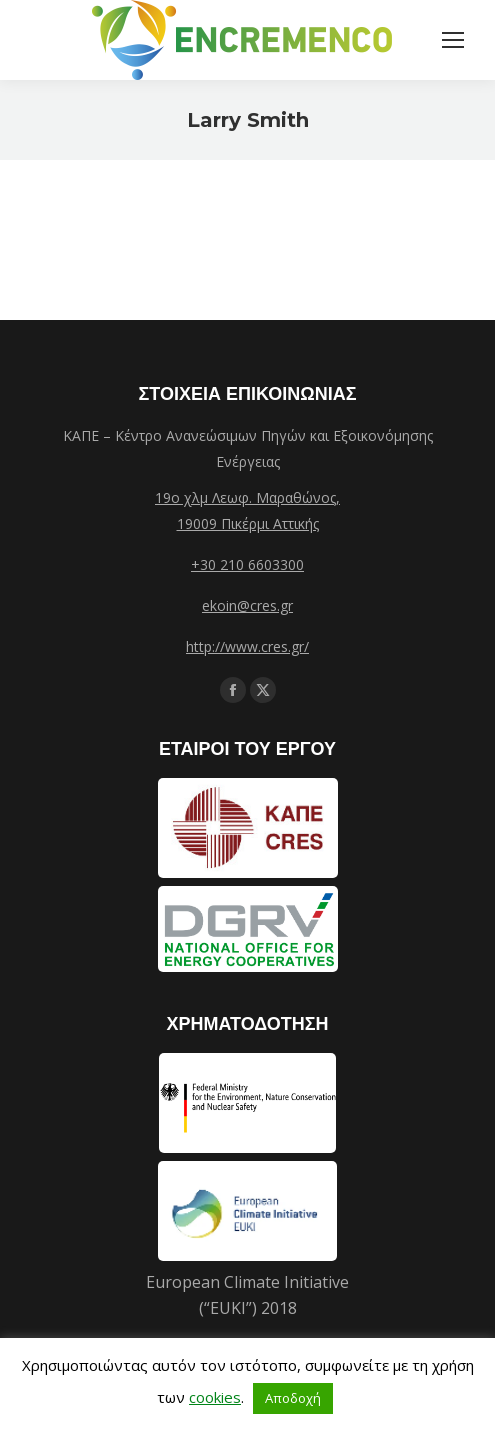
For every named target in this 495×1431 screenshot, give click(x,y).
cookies (215, 1397)
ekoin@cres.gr (247, 605)
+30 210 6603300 (247, 564)
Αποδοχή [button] (293, 1398)
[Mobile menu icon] (453, 40)
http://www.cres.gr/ (247, 646)
